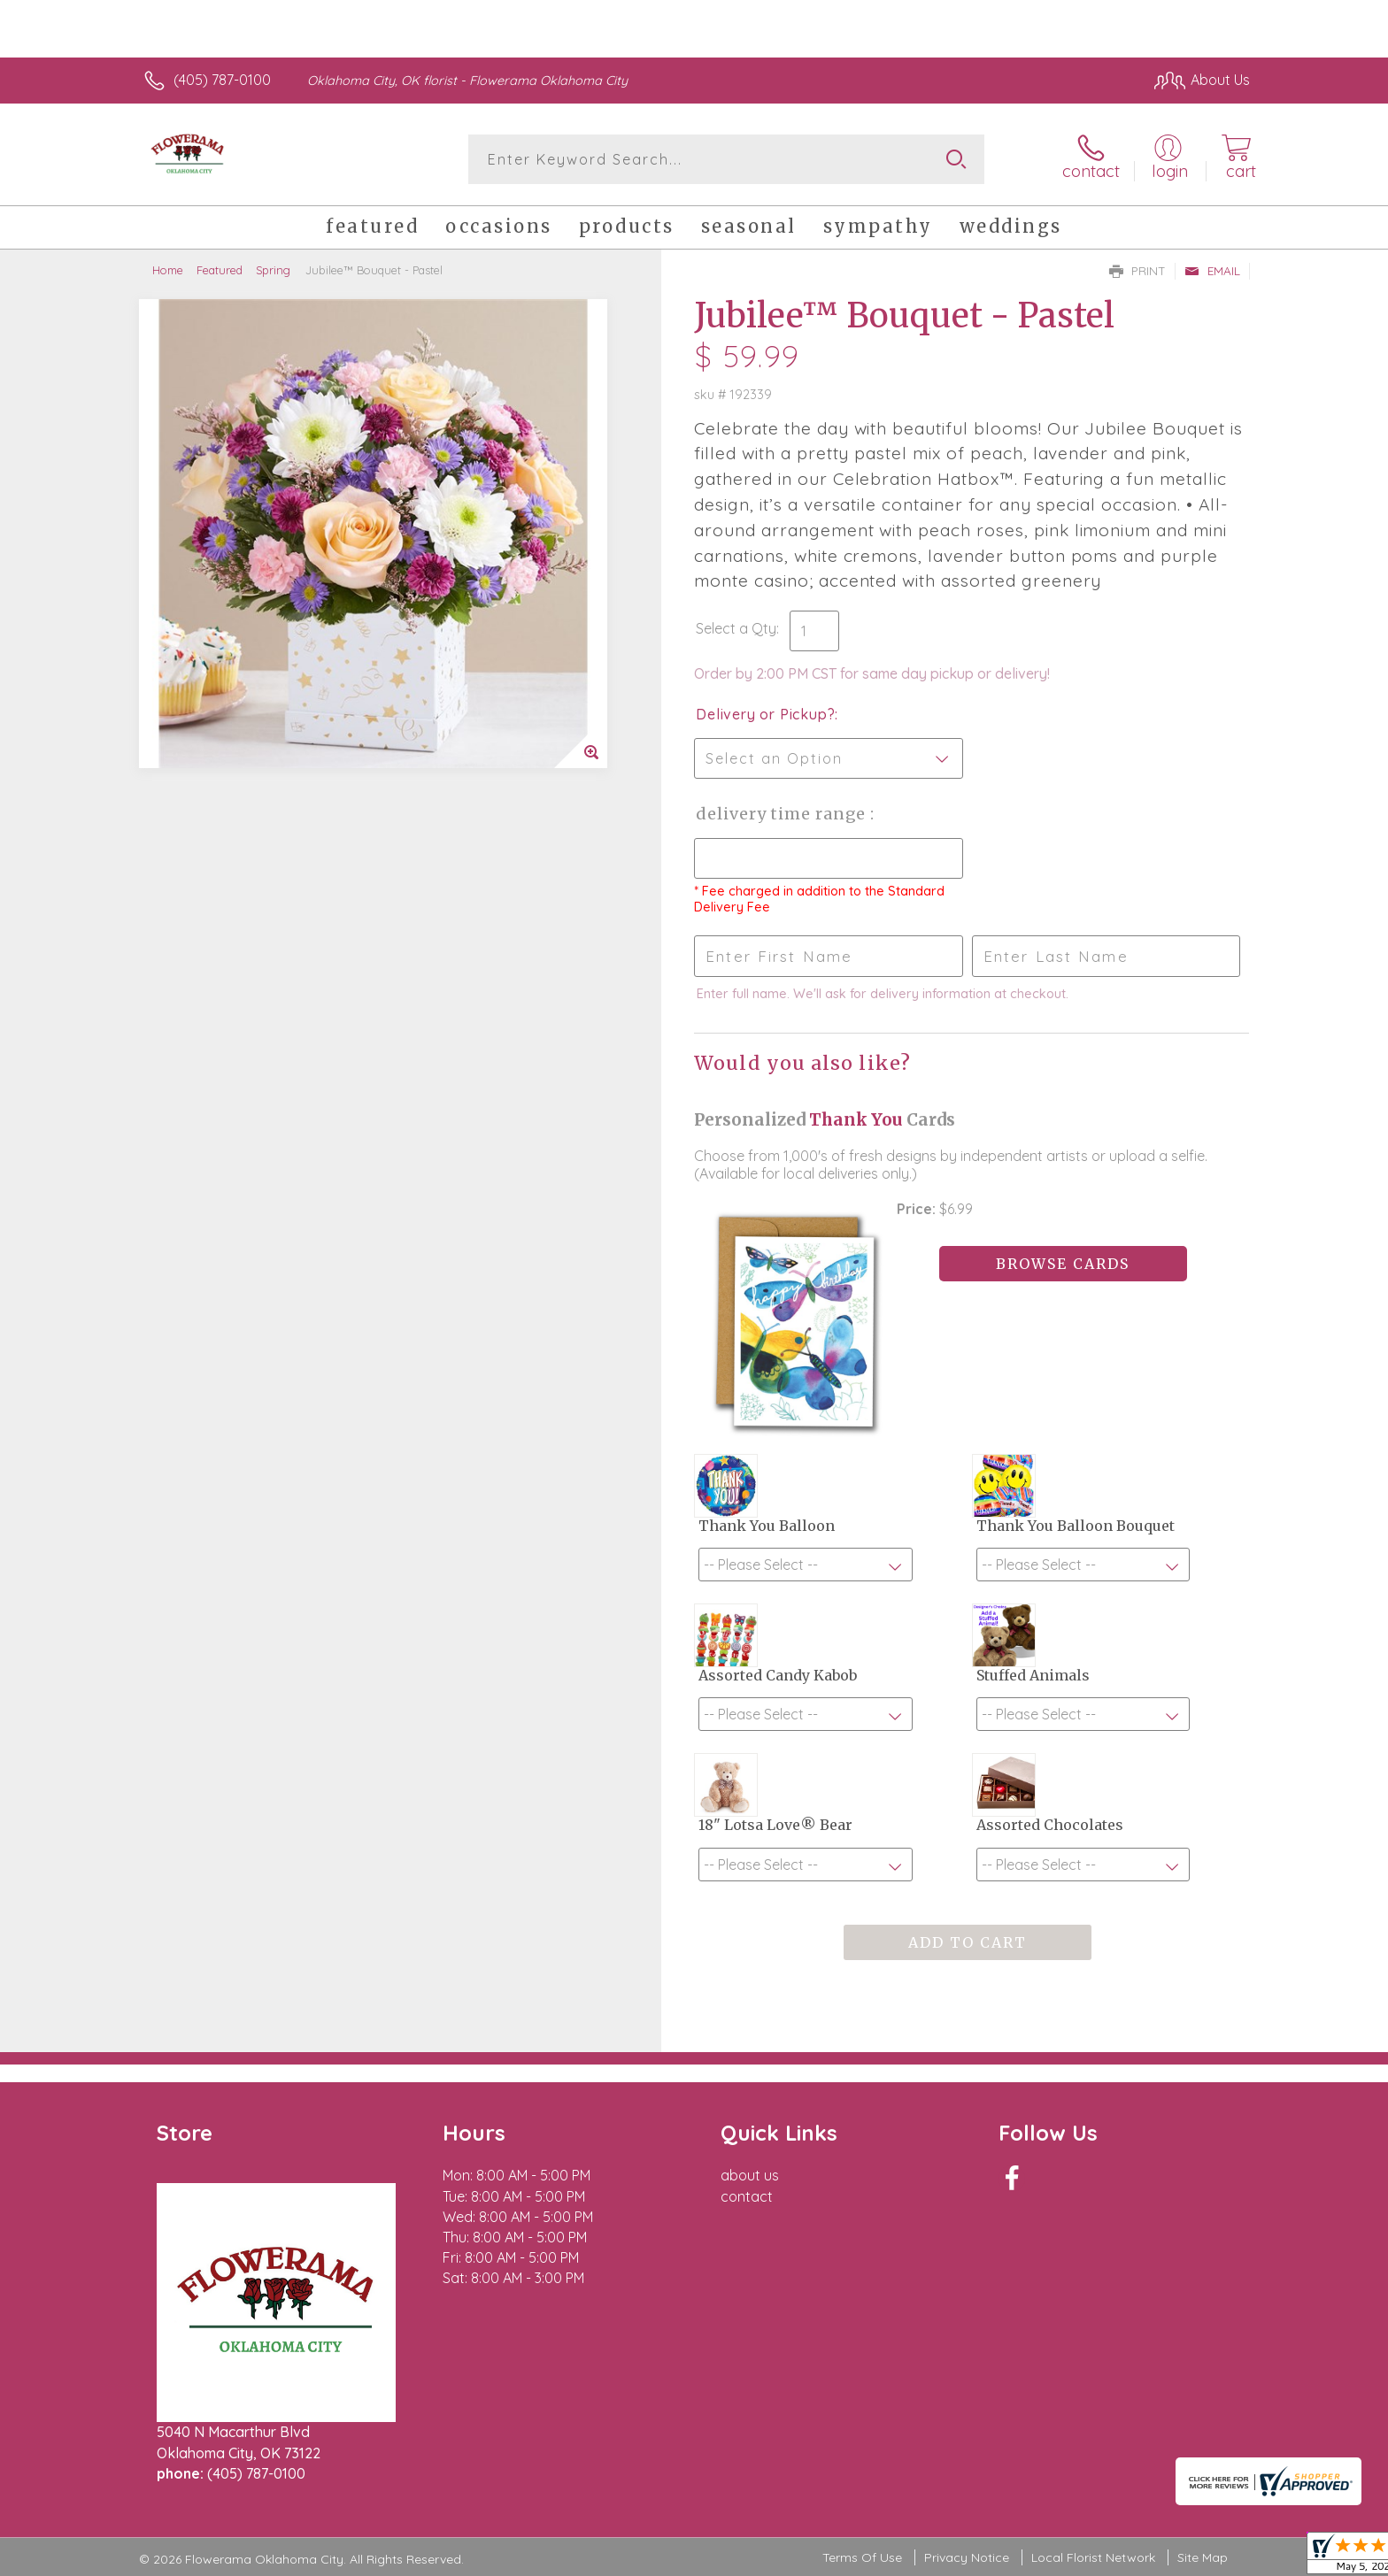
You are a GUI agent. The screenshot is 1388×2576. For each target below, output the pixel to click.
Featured (220, 270)
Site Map (1202, 2558)
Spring (273, 270)
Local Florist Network (1093, 2558)
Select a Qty (736, 628)
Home (167, 270)
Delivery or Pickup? (765, 714)
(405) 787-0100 (222, 79)
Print (1137, 271)
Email (1212, 271)
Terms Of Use (862, 2558)
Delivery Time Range (783, 814)
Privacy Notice (966, 2558)
